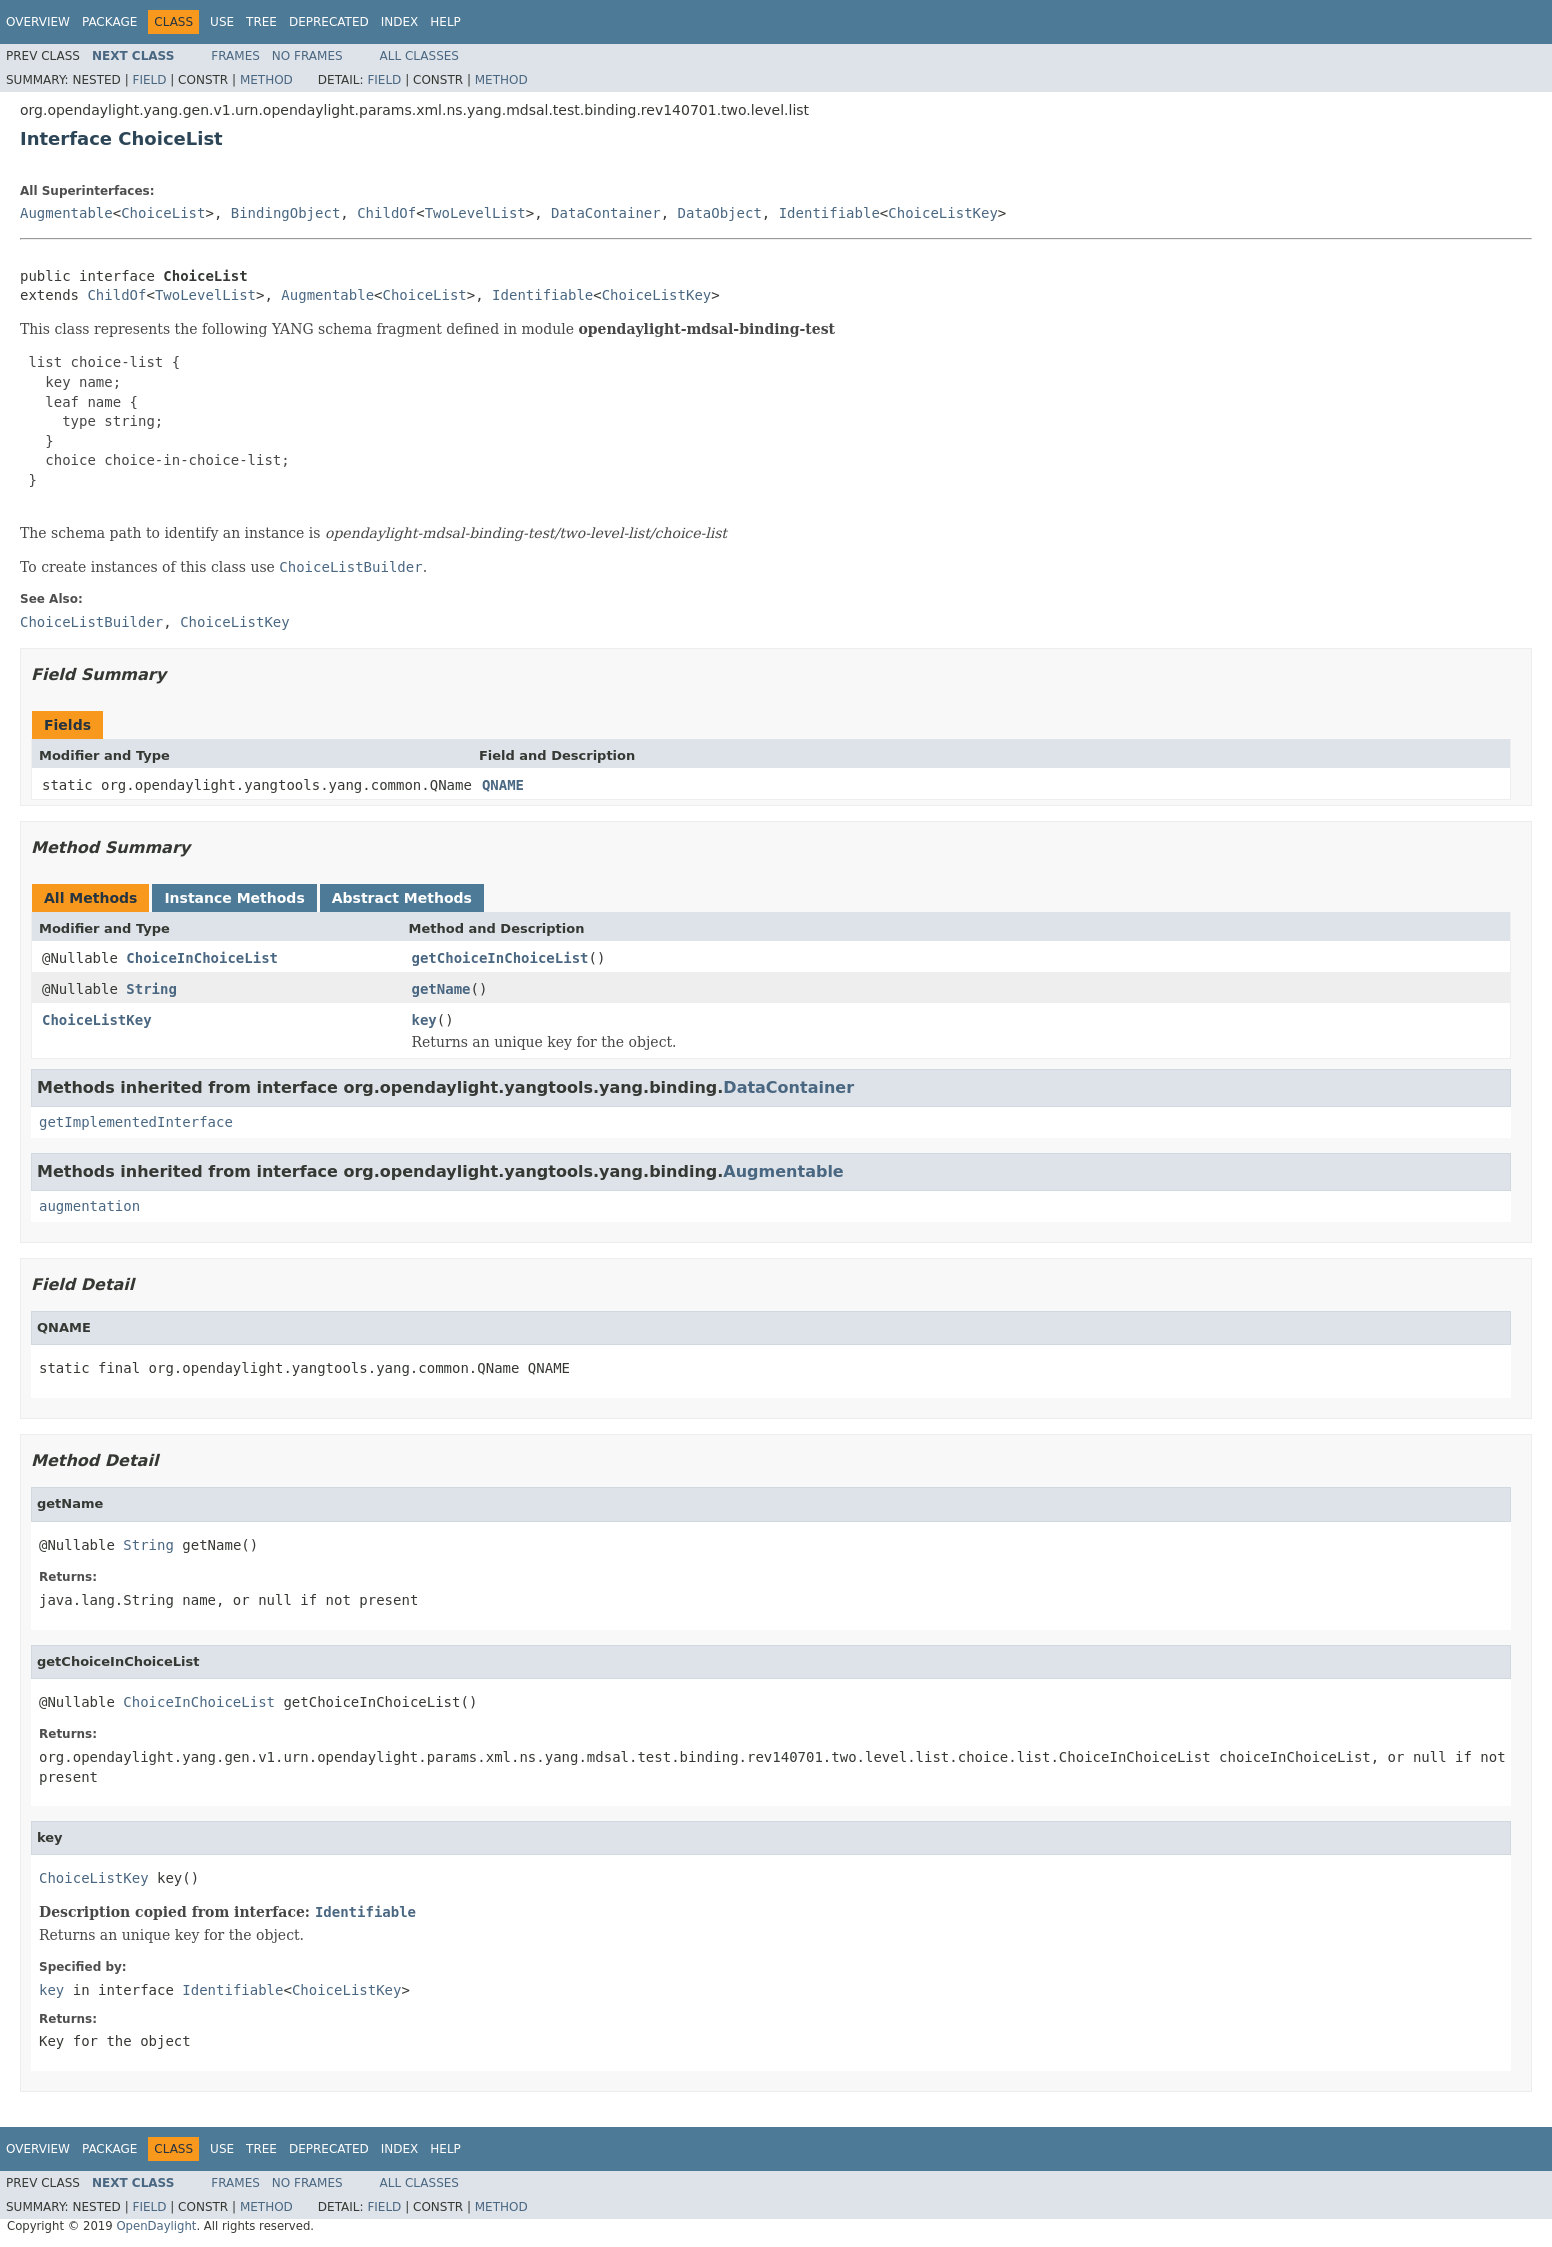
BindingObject (286, 213)
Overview (38, 22)
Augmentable (66, 213)
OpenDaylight (156, 2226)
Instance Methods (234, 898)
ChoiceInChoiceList (202, 958)
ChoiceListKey (943, 213)
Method (266, 80)
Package (109, 22)
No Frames (307, 56)
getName (441, 989)
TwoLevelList (475, 213)
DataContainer (606, 213)
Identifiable (829, 213)
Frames (235, 56)
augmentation (89, 1206)
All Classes (419, 56)
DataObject (720, 213)
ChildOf (386, 213)
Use (222, 22)
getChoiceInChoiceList (500, 958)
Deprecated (329, 22)
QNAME (503, 785)
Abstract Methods (402, 898)
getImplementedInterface (136, 1122)
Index (400, 22)
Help (445, 22)
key (424, 1020)
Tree (261, 22)
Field (149, 80)
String (151, 989)
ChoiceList (163, 213)
